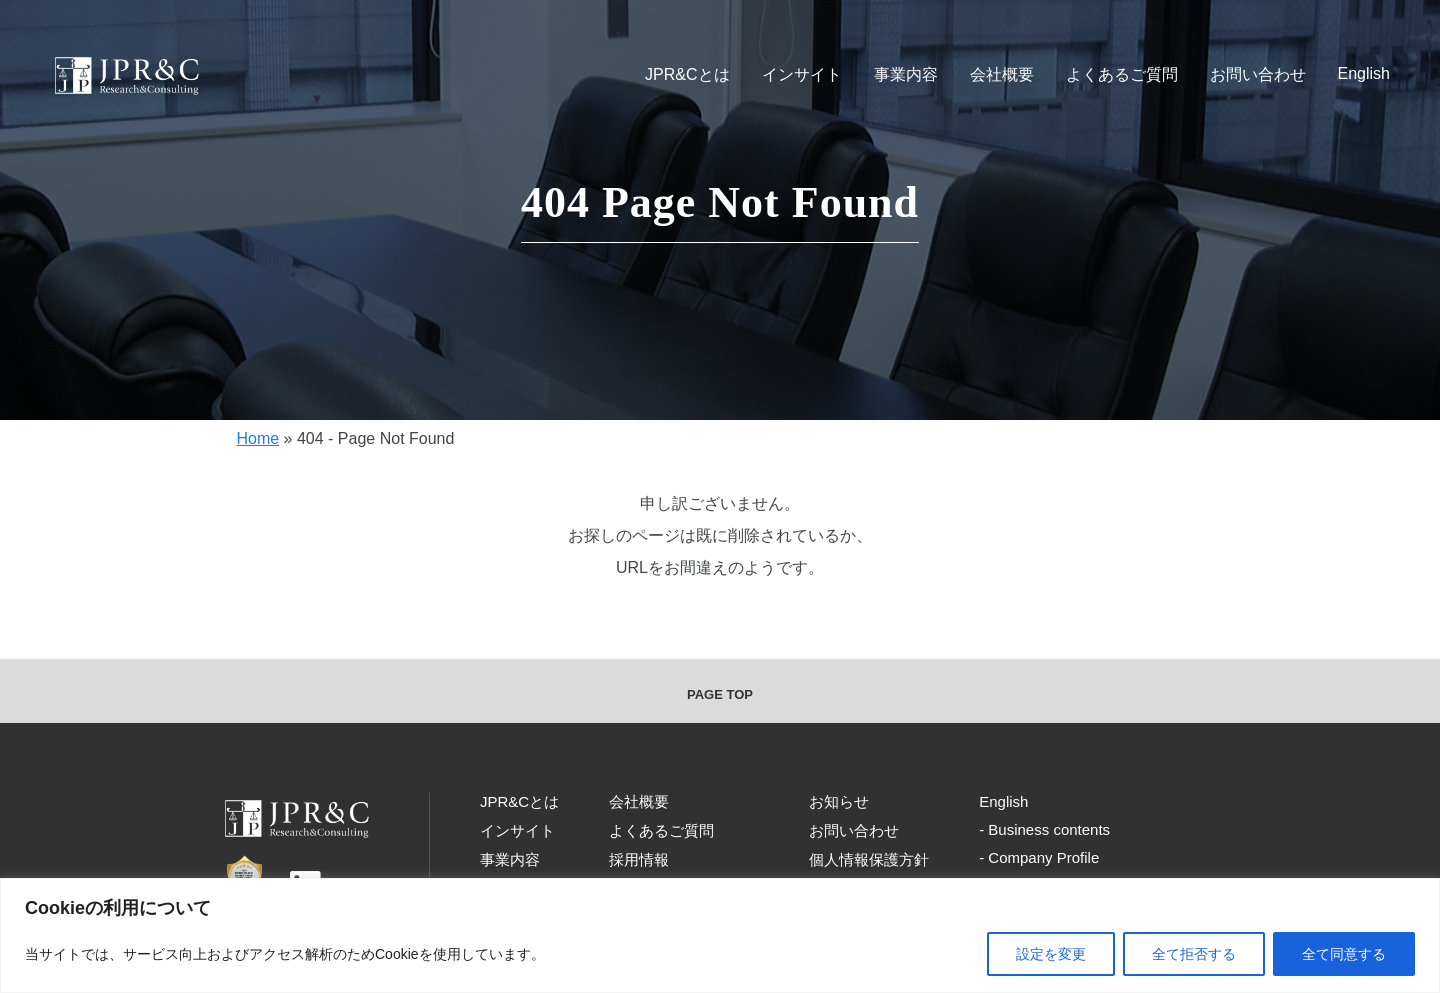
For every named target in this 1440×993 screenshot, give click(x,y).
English (1364, 73)
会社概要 (1002, 74)
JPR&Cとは (687, 74)
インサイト (802, 74)
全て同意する (1344, 954)
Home (257, 438)
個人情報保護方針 (869, 859)
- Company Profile (1039, 857)
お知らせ (839, 801)
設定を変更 (1051, 954)
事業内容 (906, 74)
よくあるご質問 (1122, 74)
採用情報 (639, 859)
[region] (720, 935)
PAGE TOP (720, 694)
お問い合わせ (1258, 74)
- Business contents (1044, 829)
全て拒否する (1194, 954)
